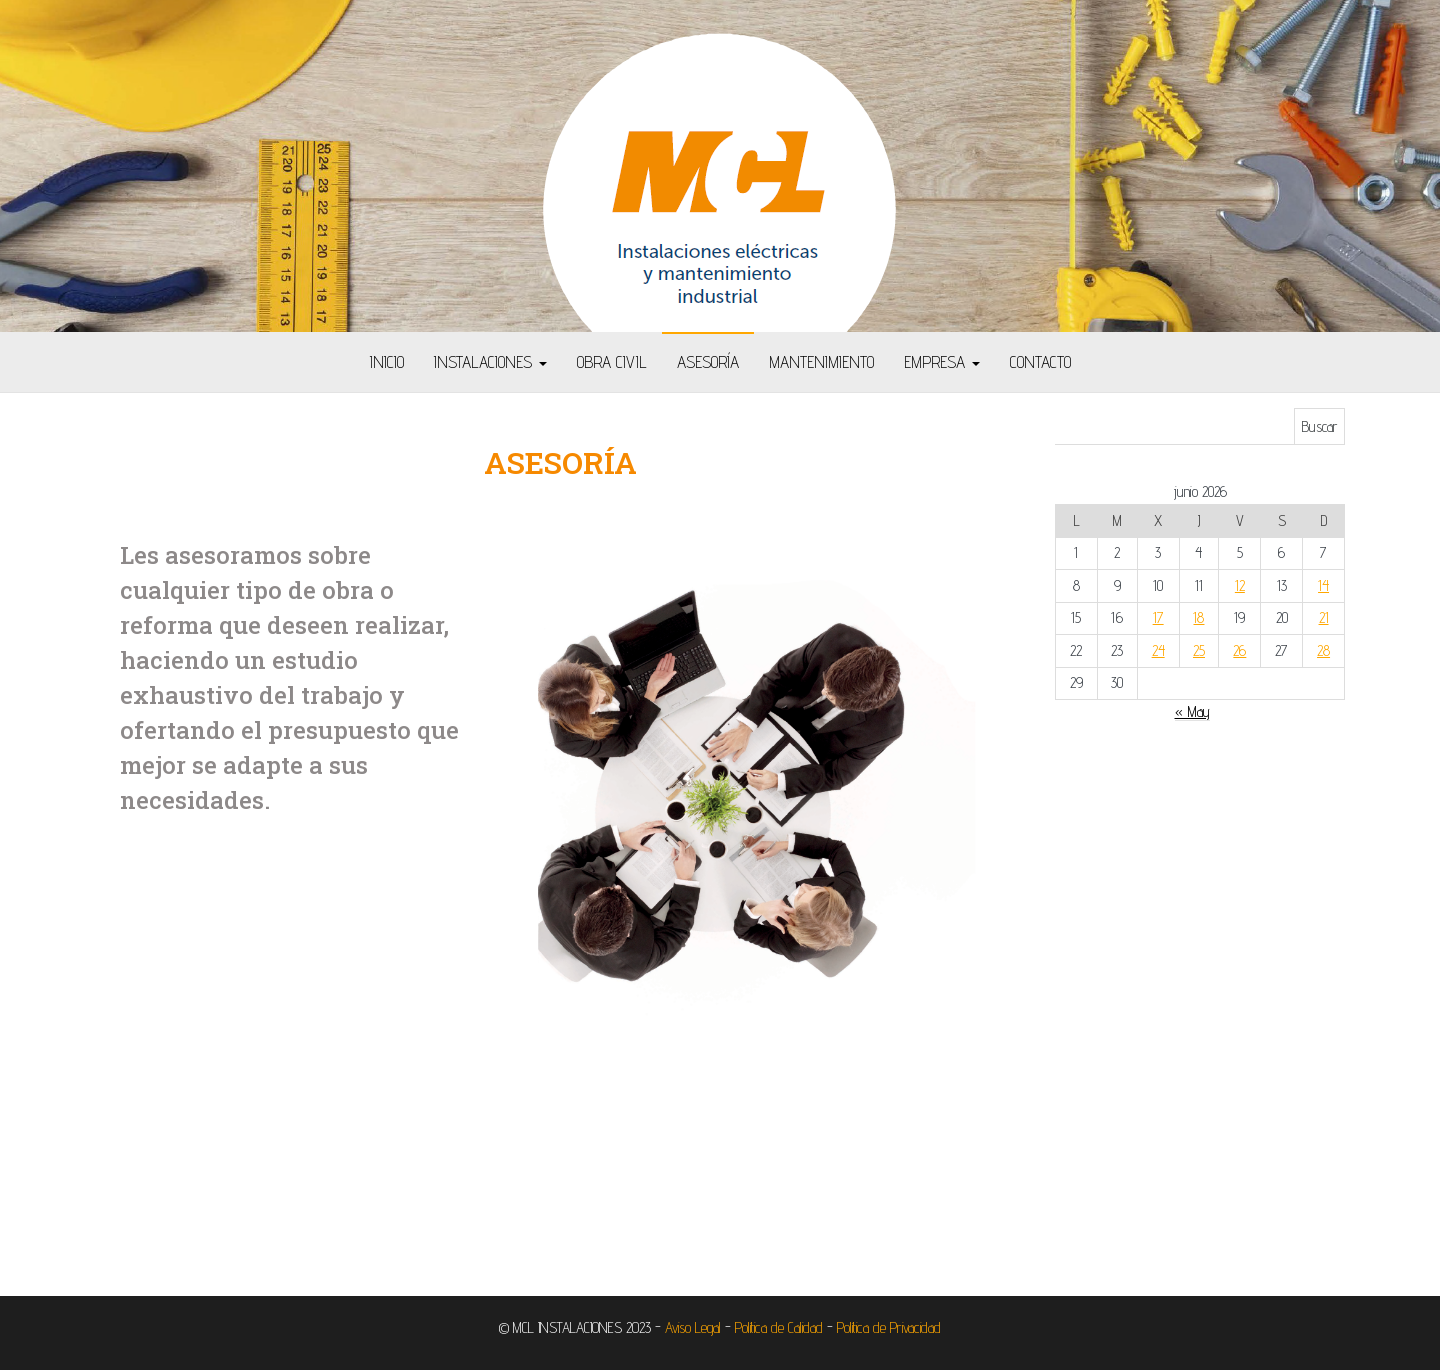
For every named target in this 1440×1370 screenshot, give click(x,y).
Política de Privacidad (889, 1327)
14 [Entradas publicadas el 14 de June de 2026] (1323, 585)
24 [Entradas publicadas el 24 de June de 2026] (1158, 650)
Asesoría (708, 362)
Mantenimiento (821, 362)
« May (1192, 711)
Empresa (942, 362)
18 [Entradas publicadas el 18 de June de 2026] (1198, 617)
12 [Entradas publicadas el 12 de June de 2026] (1240, 585)
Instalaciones (490, 362)
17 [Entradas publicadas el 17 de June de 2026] (1158, 617)
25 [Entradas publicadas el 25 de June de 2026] (1199, 650)
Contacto (1040, 362)
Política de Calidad (779, 1327)
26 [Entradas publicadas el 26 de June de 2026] (1239, 650)
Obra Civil (612, 362)
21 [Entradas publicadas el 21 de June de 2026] (1324, 617)
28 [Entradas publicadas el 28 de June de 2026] (1323, 650)
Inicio (387, 362)
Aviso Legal (693, 1327)
